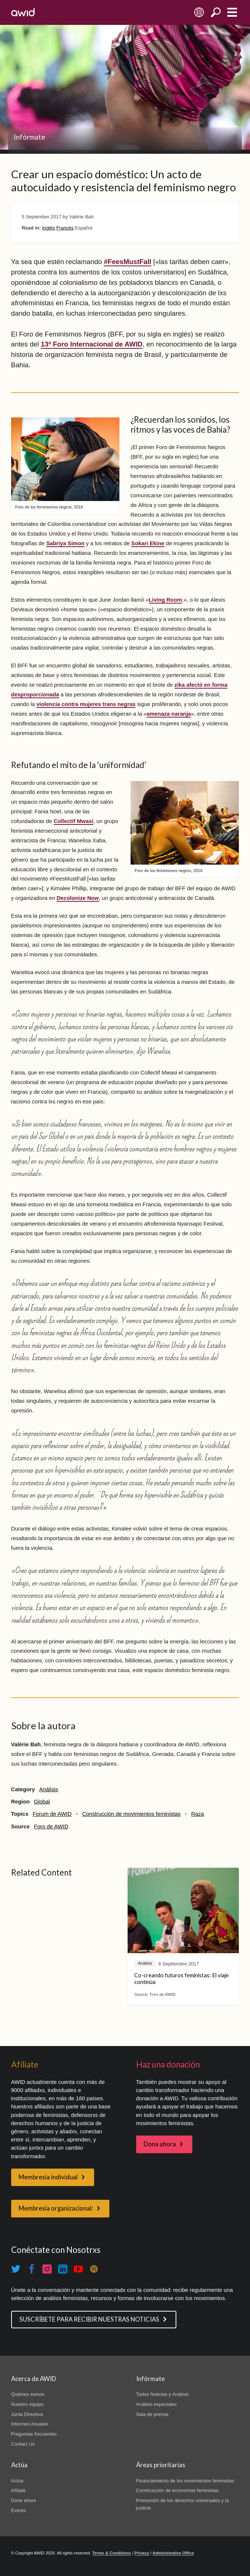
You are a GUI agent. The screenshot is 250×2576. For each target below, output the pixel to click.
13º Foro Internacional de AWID (91, 344)
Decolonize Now (78, 898)
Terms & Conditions (111, 2553)
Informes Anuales (29, 2424)
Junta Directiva (27, 2414)
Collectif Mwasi (73, 821)
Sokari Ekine (147, 543)
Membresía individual (48, 2177)
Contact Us (23, 2444)
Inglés (48, 228)
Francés (65, 228)
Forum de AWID (52, 1814)
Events (18, 2510)
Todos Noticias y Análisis (162, 2394)
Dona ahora (160, 2144)
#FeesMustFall (127, 262)
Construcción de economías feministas (177, 2490)
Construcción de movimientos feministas (131, 1814)
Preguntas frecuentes (34, 2434)
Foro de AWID (51, 1826)
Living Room (165, 600)
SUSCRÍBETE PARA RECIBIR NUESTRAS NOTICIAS (89, 2319)
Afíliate (18, 2490)
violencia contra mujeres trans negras (85, 704)
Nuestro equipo (27, 2404)
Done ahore (23, 2500)
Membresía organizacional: (56, 2208)
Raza (197, 1814)
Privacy (141, 2553)
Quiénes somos (28, 2394)
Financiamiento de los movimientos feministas (185, 2481)
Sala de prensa (152, 2414)
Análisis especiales (156, 2404)
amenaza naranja (169, 714)
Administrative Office (173, 2553)
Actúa (17, 2481)
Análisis (48, 1789)
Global (42, 1802)
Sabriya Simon (65, 543)
